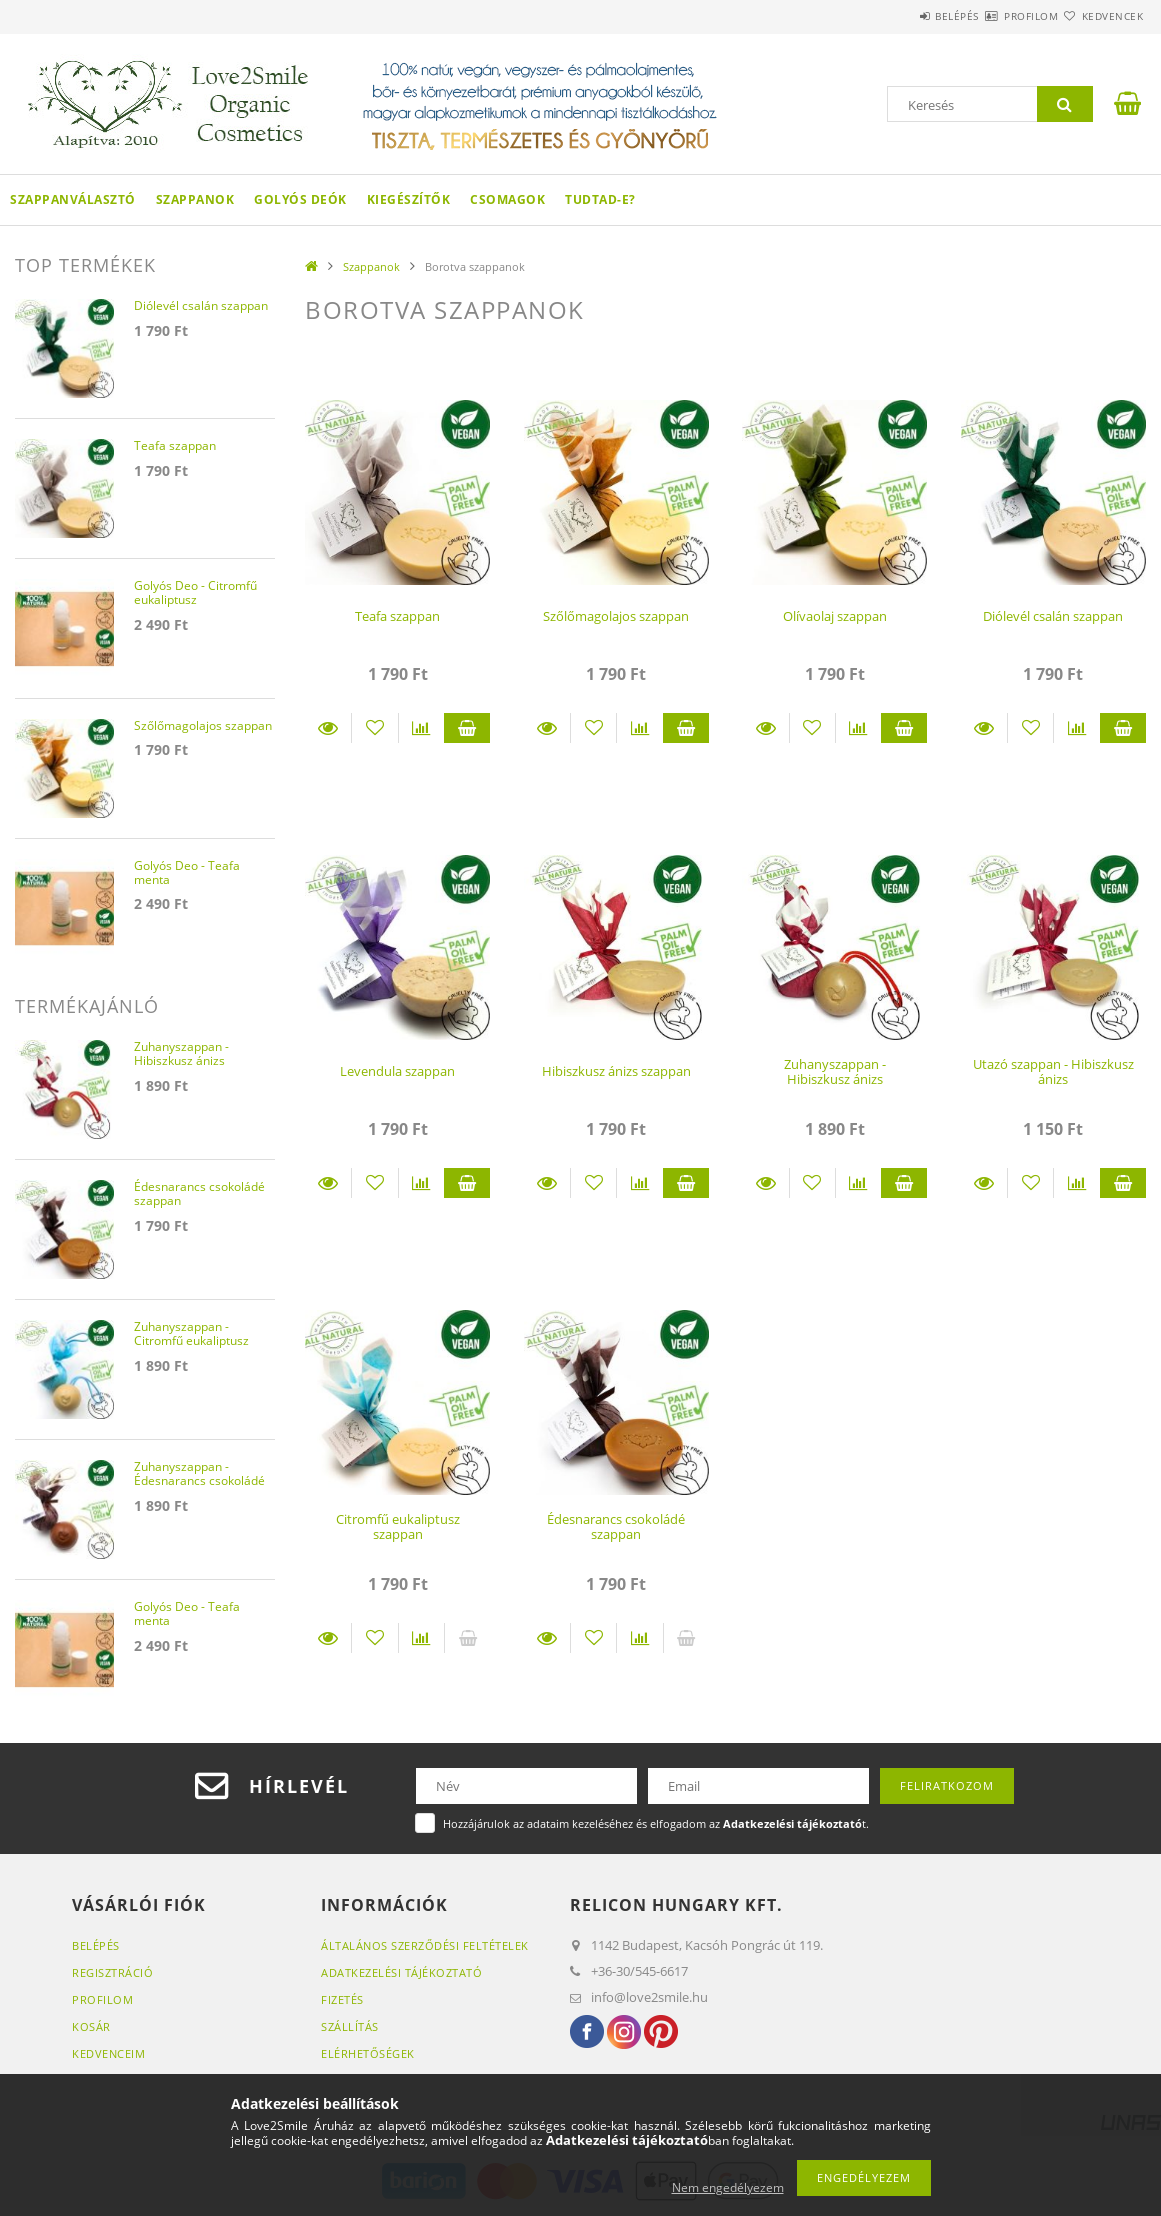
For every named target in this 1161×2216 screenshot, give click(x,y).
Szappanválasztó (73, 199)
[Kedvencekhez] (374, 728)
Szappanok (195, 199)
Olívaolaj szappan (835, 616)
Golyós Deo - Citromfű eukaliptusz (195, 593)
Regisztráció (112, 1972)
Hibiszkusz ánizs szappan (616, 1071)
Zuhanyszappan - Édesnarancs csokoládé (199, 1474)
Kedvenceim (108, 2053)
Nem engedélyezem (728, 2187)
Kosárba (467, 728)
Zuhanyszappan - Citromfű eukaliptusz (191, 1334)
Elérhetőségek (368, 2053)
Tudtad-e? (600, 199)
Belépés (897, 16)
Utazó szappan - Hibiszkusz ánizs (1053, 1071)
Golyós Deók (300, 199)
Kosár (91, 2026)
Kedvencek (1101, 16)
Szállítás (350, 2026)
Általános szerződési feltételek (425, 1945)
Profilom (995, 16)
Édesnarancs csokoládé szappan (616, 1526)
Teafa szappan (397, 616)
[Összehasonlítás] (421, 728)
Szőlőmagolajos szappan (616, 616)
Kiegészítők (409, 199)
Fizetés (342, 1999)
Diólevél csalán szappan (1053, 616)
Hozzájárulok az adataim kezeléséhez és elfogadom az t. (656, 1823)
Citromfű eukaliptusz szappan (398, 1526)
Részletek (328, 728)
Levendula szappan (397, 1071)
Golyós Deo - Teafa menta (187, 873)
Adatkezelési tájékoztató (401, 1972)
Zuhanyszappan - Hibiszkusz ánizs (835, 1071)
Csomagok (507, 199)
